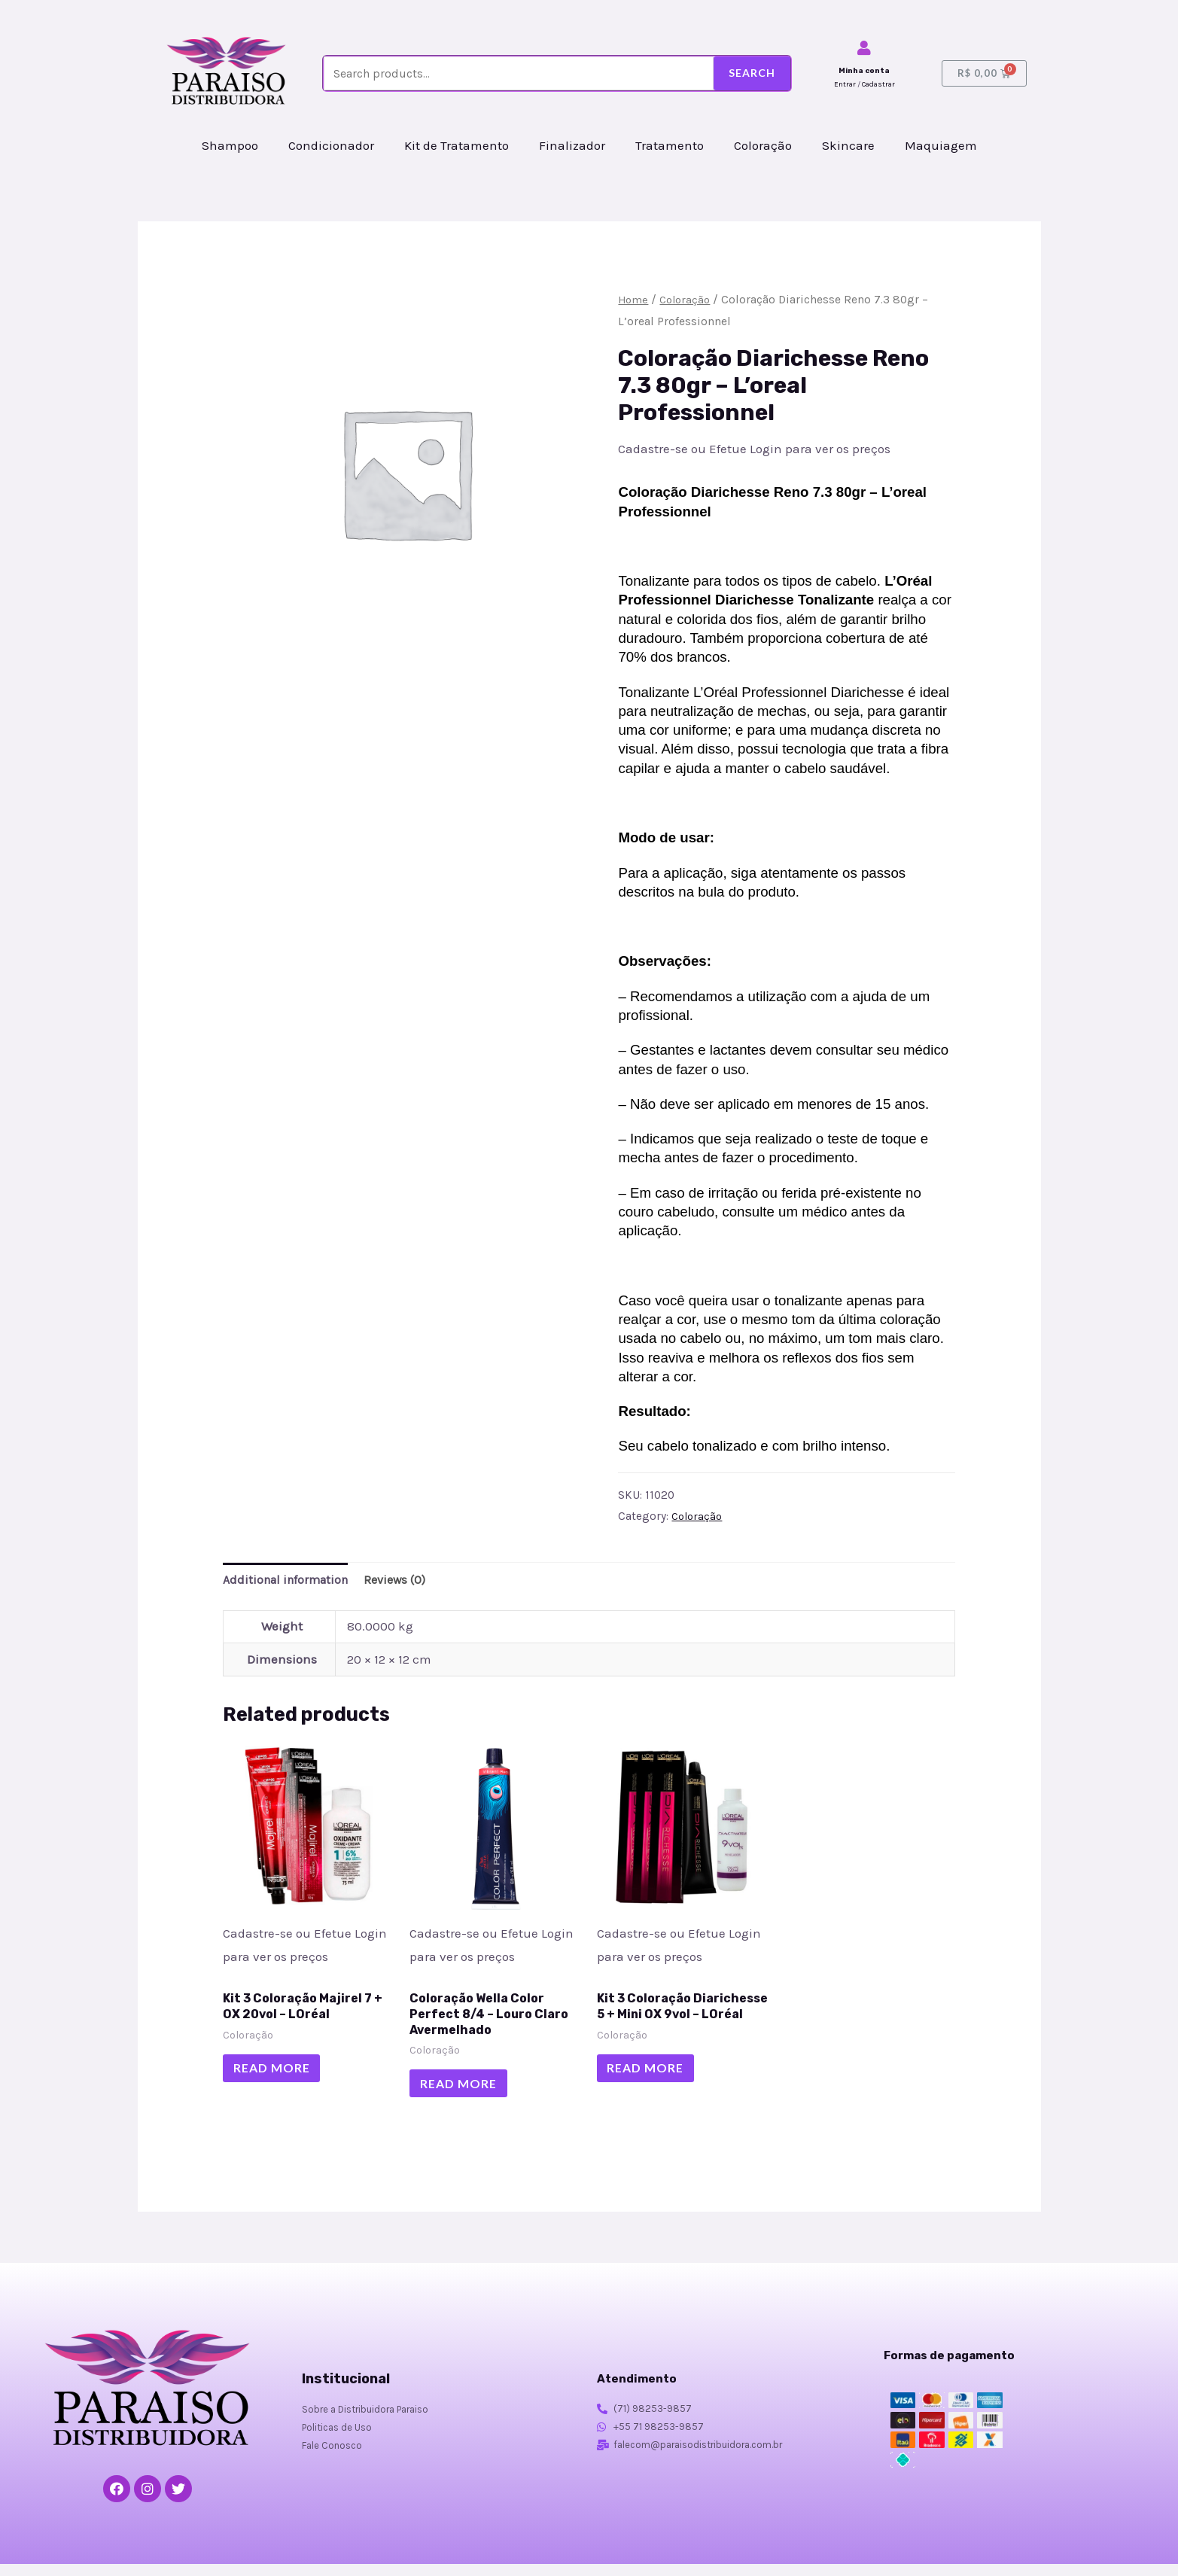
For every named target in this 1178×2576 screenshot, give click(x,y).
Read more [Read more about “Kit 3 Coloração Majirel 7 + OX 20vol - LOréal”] (278, 2076)
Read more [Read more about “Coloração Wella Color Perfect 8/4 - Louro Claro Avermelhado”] (465, 2092)
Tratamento (669, 145)
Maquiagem (941, 145)
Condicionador (331, 145)
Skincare (848, 145)
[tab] (290, 1581)
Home (634, 299)
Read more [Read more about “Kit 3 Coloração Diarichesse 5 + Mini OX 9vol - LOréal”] (652, 2092)
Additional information (290, 1580)
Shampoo (230, 145)
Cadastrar (878, 84)
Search (752, 72)
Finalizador (572, 145)
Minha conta (864, 70)
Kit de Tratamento (456, 145)
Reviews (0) (405, 1580)
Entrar (845, 84)
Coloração (763, 145)
